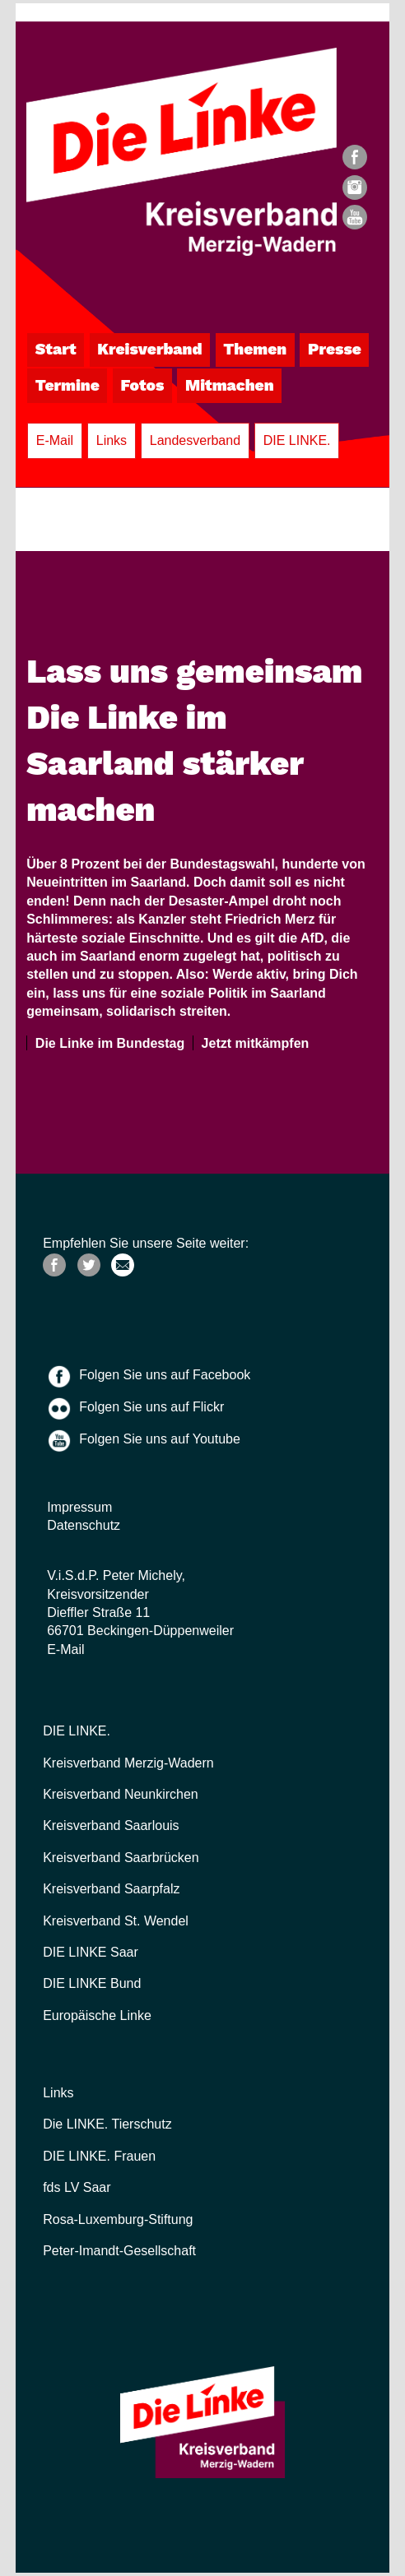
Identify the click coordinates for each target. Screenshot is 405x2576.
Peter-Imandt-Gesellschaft (119, 2251)
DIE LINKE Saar (90, 1952)
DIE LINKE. (297, 440)
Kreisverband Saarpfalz (111, 1889)
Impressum (79, 1507)
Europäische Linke (97, 2015)
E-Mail (54, 440)
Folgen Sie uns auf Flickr (151, 1407)
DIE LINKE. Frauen (99, 2156)
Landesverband (195, 440)
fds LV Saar (76, 2187)
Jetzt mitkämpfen (252, 1043)
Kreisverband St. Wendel (116, 1921)
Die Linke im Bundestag (106, 1043)
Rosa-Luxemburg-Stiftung (118, 2219)
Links (111, 440)
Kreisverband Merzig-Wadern (128, 1763)
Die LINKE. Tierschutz (107, 2124)
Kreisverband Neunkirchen (120, 1794)
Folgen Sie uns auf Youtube (159, 1439)
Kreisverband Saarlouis (111, 1825)
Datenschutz (83, 1525)
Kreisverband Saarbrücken (120, 1858)
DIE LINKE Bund (92, 1983)
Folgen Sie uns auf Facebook (164, 1375)
